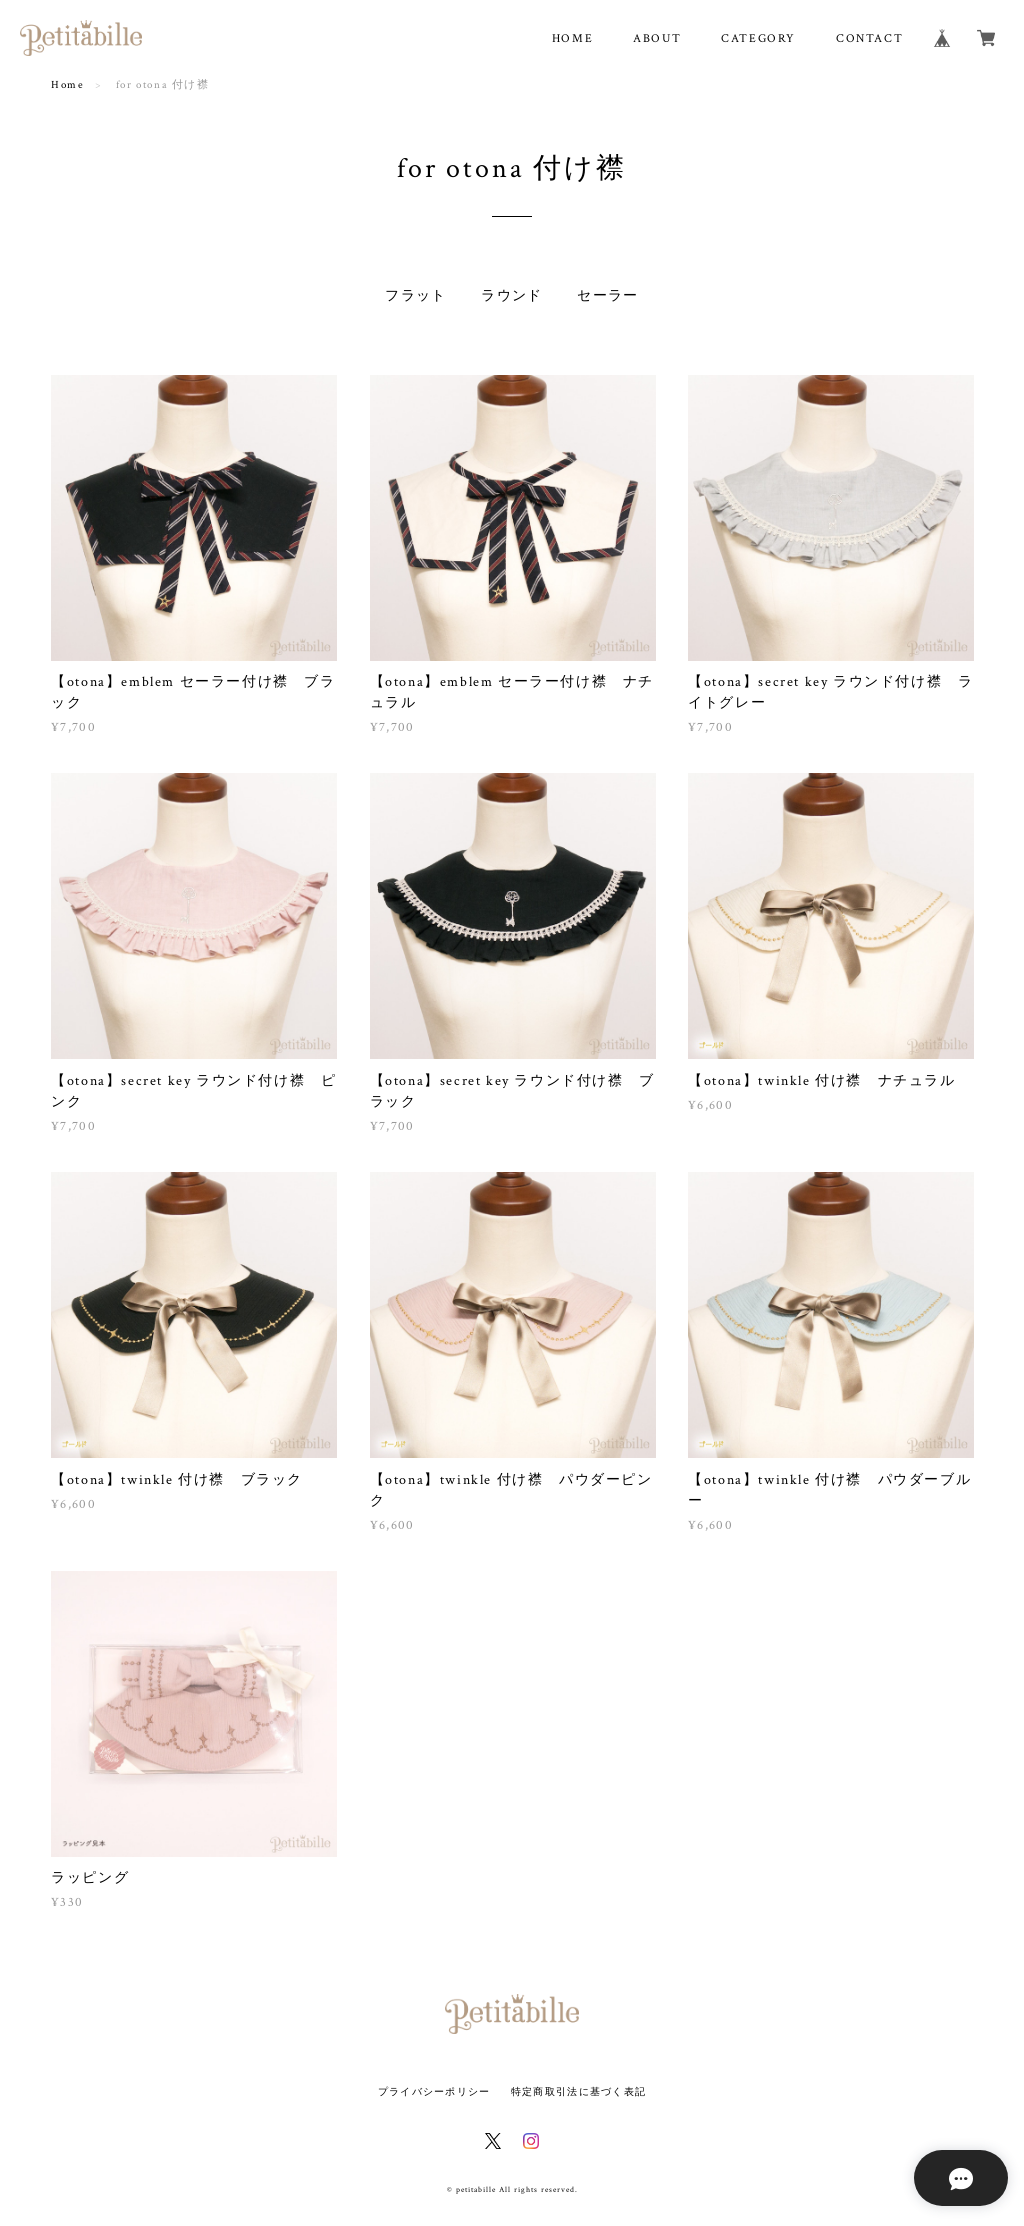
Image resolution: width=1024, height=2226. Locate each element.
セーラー (608, 296)
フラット (416, 296)
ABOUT (657, 38)
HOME (572, 38)
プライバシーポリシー (434, 2091)
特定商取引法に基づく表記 (578, 2091)
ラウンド (512, 296)
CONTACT (869, 38)
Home (67, 85)
